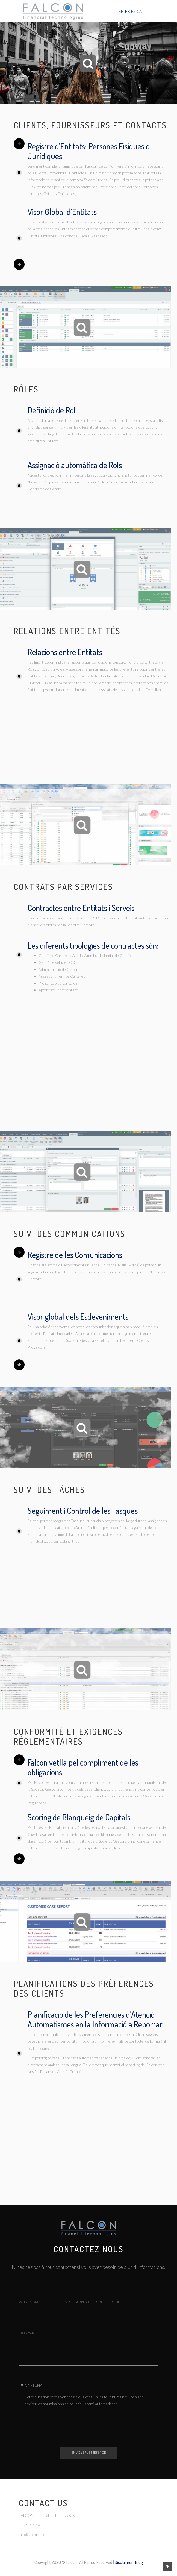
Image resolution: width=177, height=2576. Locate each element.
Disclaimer (124, 2562)
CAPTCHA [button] (33, 2385)
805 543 (36, 2525)
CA (139, 11)
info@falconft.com (33, 2534)
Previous (19, 143)
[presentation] (66, 2420)
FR (127, 11)
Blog (139, 2562)
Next (19, 264)
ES (133, 11)
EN (121, 11)
